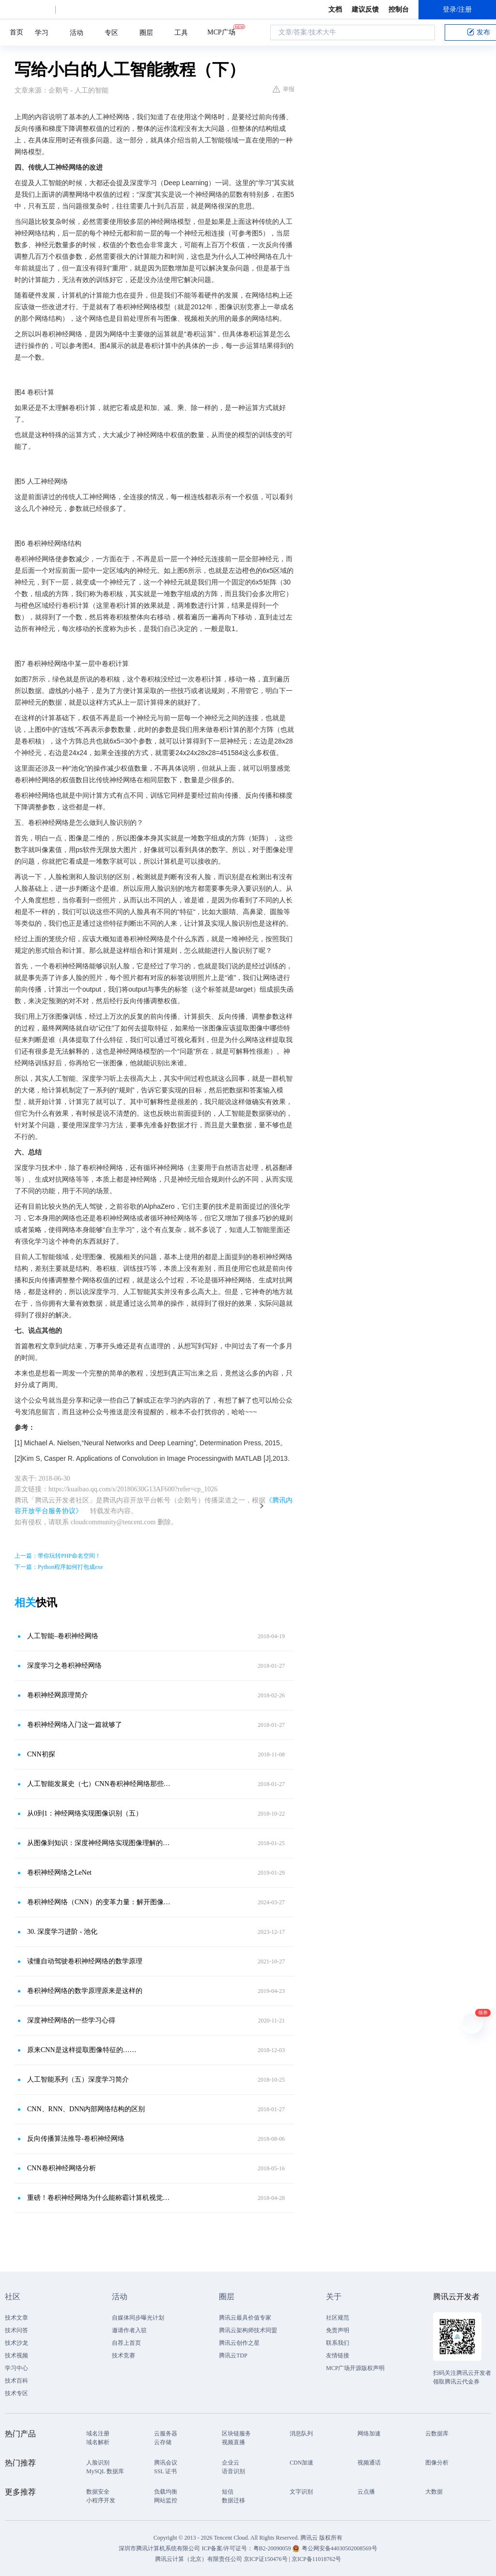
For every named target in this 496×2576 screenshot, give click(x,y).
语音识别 (233, 2471)
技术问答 (16, 2330)
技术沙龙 (16, 2342)
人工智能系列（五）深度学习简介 (78, 2079)
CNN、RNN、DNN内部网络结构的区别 (86, 2109)
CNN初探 (41, 1754)
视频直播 (233, 2442)
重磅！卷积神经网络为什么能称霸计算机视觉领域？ (100, 2197)
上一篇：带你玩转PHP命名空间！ (58, 1555)
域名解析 (97, 2442)
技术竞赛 (123, 2355)
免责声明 (337, 2330)
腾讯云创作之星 (239, 2342)
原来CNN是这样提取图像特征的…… (82, 2050)
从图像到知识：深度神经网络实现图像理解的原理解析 (100, 1843)
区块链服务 (236, 2433)
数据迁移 (233, 2500)
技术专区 (16, 2393)
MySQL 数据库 (105, 2471)
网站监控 (165, 2500)
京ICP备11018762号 (316, 2559)
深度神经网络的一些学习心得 (71, 2020)
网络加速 (369, 2433)
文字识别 (301, 2491)
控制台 (398, 9)
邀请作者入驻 (129, 2330)
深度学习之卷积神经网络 (64, 1665)
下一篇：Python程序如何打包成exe (59, 1567)
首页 (16, 32)
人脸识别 (97, 2462)
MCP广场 (221, 31)
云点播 (366, 2491)
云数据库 (437, 2433)
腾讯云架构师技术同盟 (248, 2330)
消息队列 (301, 2433)
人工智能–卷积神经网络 (62, 1636)
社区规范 (337, 2317)
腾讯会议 (165, 2462)
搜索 (425, 32)
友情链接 (337, 2355)
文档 (335, 9)
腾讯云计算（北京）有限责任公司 (198, 2559)
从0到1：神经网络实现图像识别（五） (84, 1813)
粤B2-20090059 (273, 2548)
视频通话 (369, 2462)
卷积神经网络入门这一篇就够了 (74, 1724)
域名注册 (97, 2433)
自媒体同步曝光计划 (138, 2317)
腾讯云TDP (233, 2355)
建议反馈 (365, 9)
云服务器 (165, 2433)
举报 (283, 89)
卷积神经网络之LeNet (59, 1872)
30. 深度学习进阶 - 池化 (62, 1931)
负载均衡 (165, 2491)
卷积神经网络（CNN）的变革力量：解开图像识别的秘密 (100, 1902)
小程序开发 (100, 2500)
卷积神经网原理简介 (57, 1695)
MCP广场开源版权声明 (355, 2368)
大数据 (434, 2491)
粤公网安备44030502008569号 (339, 2548)
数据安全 (97, 2491)
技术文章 (16, 2317)
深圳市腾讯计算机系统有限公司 (159, 2548)
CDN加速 (301, 2462)
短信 (227, 2491)
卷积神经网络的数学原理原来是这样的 (84, 1990)
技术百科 (16, 2380)
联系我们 (337, 2342)
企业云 (230, 2462)
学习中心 (16, 2368)
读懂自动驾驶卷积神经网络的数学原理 (84, 1961)
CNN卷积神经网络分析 (61, 2168)
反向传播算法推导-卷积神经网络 (75, 2138)
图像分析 (437, 2462)
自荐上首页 (126, 2342)
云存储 (162, 2442)
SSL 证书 (165, 2471)
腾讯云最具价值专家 (245, 2317)
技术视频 (16, 2355)
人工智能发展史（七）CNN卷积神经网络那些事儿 (100, 1783)
